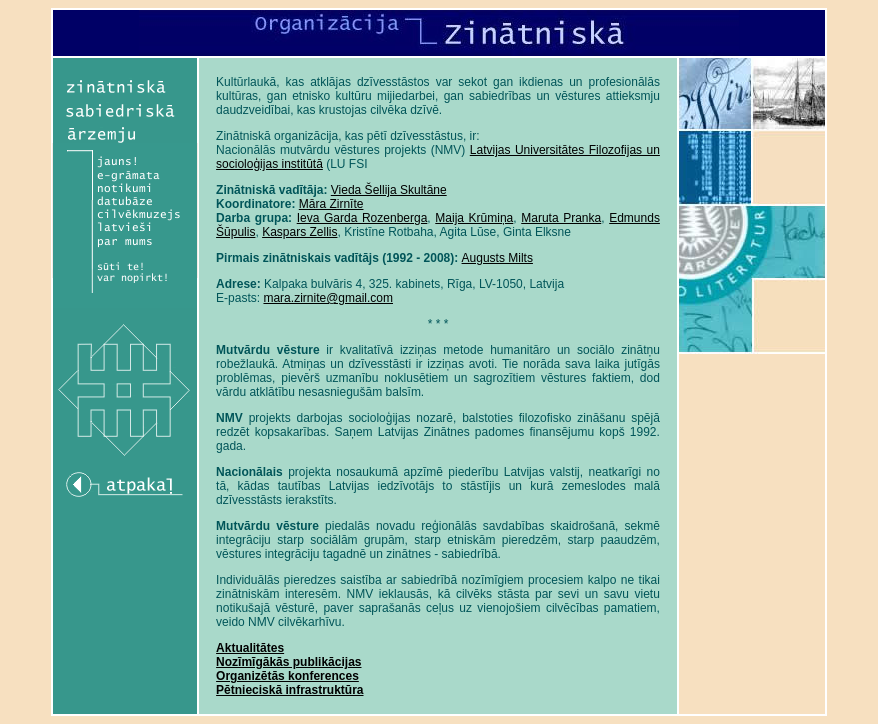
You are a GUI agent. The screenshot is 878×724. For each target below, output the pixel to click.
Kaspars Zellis (299, 232)
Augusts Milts (497, 258)
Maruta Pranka (561, 218)
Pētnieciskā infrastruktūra (289, 690)
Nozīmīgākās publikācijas (288, 662)
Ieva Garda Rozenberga (362, 218)
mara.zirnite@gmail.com (328, 298)
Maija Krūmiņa (474, 218)
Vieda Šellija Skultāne (389, 190)
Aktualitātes (250, 648)
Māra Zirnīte (331, 204)
